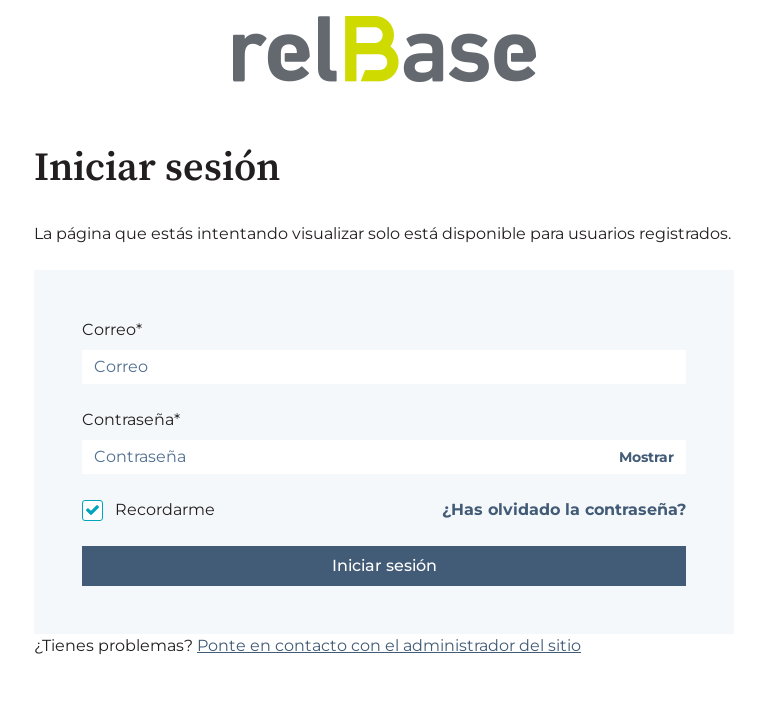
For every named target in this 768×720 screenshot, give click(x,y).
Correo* (112, 329)
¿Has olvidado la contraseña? (564, 509)
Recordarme (165, 509)
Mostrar (646, 457)
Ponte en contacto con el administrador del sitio (389, 645)
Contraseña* (131, 419)
